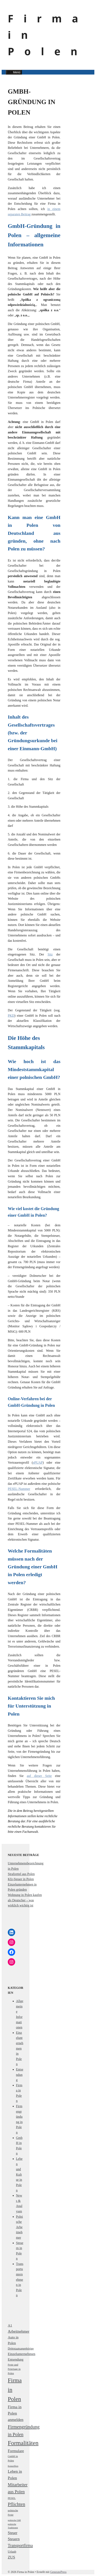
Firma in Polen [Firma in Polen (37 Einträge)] (15, 2389)
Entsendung (19, 2075)
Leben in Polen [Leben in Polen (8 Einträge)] (15, 2474)
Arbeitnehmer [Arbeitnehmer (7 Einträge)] (18, 2331)
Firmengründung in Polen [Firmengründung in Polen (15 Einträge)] (24, 2430)
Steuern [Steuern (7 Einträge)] (14, 2539)
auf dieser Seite (39, 1776)
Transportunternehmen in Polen (19, 2279)
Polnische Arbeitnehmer (19, 2227)
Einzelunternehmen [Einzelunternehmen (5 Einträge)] (21, 2354)
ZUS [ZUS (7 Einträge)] (11, 2557)
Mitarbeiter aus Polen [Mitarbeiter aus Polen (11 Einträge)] (17, 2488)
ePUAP (38, 1462)
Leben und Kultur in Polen (19, 2174)
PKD (11, 1015)
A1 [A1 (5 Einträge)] (10, 2325)
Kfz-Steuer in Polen (21, 1879)
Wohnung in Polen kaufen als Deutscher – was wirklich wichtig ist (25, 1900)
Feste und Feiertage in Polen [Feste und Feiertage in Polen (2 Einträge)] (14, 2369)
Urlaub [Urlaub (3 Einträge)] (12, 2551)
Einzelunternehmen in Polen (19, 2048)
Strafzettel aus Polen (21, 1874)
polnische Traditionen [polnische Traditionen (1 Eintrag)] (13, 2526)
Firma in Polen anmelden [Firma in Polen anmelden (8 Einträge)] (15, 2413)
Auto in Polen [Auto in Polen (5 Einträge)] (13, 2340)
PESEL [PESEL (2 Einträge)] (12, 2498)
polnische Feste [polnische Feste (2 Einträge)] (13, 2512)
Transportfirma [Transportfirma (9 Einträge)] (20, 2545)
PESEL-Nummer (19, 1489)
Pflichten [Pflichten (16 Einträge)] (16, 2504)
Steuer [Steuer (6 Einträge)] (12, 2533)
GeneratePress (58, 2572)
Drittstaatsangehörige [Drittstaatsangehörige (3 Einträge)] (21, 2348)
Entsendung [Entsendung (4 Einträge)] (15, 2359)
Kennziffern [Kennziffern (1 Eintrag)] (13, 2466)
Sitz (50, 954)
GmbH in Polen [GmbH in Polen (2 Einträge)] (13, 2458)
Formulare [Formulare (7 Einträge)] (16, 2451)
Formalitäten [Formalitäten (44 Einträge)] (23, 2443)
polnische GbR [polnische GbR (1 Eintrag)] (14, 2520)
